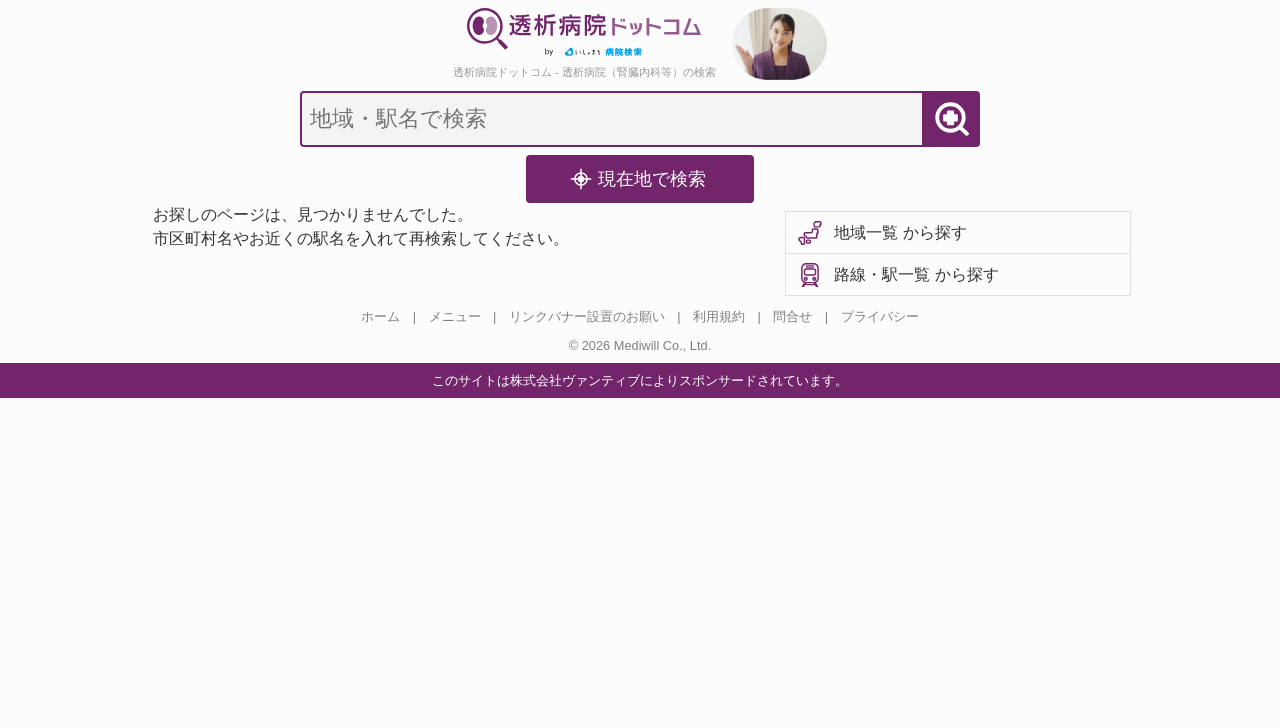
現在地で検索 (638, 179)
